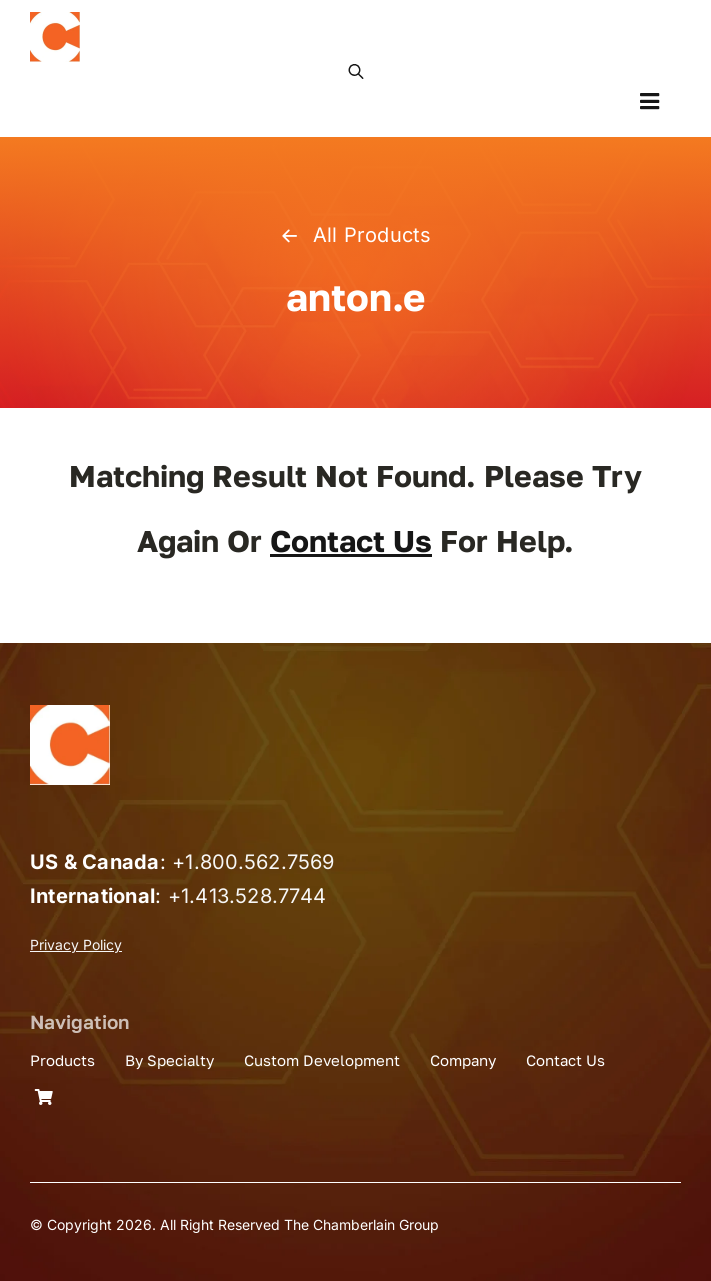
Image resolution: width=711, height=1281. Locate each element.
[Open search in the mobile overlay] (356, 70)
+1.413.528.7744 (247, 896)
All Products (355, 235)
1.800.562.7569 (259, 862)
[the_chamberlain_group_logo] (55, 20)
